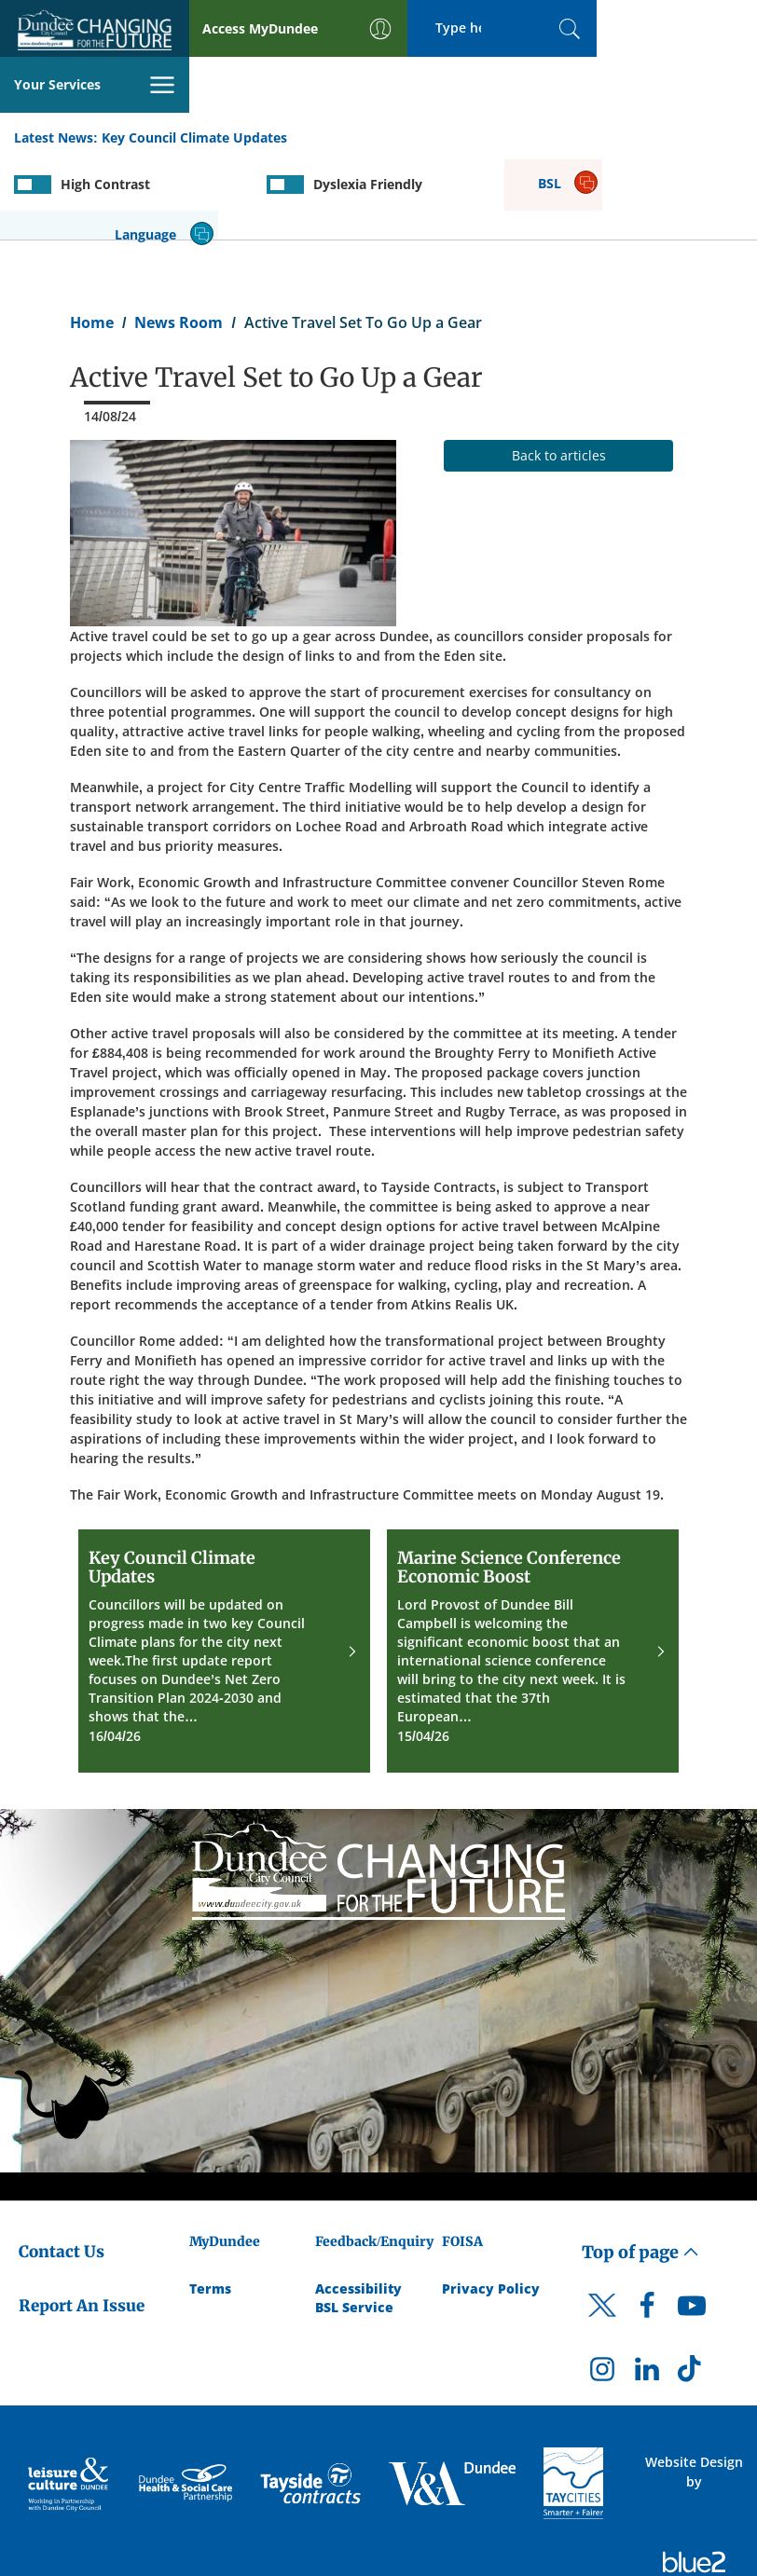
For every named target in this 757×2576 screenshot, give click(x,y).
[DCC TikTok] (691, 2290)
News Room (178, 238)
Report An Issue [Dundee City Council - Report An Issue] (82, 2222)
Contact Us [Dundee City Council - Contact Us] (61, 2168)
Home (92, 238)
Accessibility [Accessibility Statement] (358, 2204)
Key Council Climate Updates (194, 82)
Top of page (640, 2168)
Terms (210, 2204)
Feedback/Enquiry (374, 2157)
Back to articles (559, 372)
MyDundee (224, 2157)
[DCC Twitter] (602, 2238)
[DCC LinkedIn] (647, 2290)
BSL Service (354, 2223)
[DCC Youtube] (691, 2227)
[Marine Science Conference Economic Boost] (532, 1567)
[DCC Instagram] (602, 2290)
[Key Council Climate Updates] (224, 1567)
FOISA (462, 2157)
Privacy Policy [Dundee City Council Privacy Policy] (491, 2204)
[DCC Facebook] (647, 2227)
